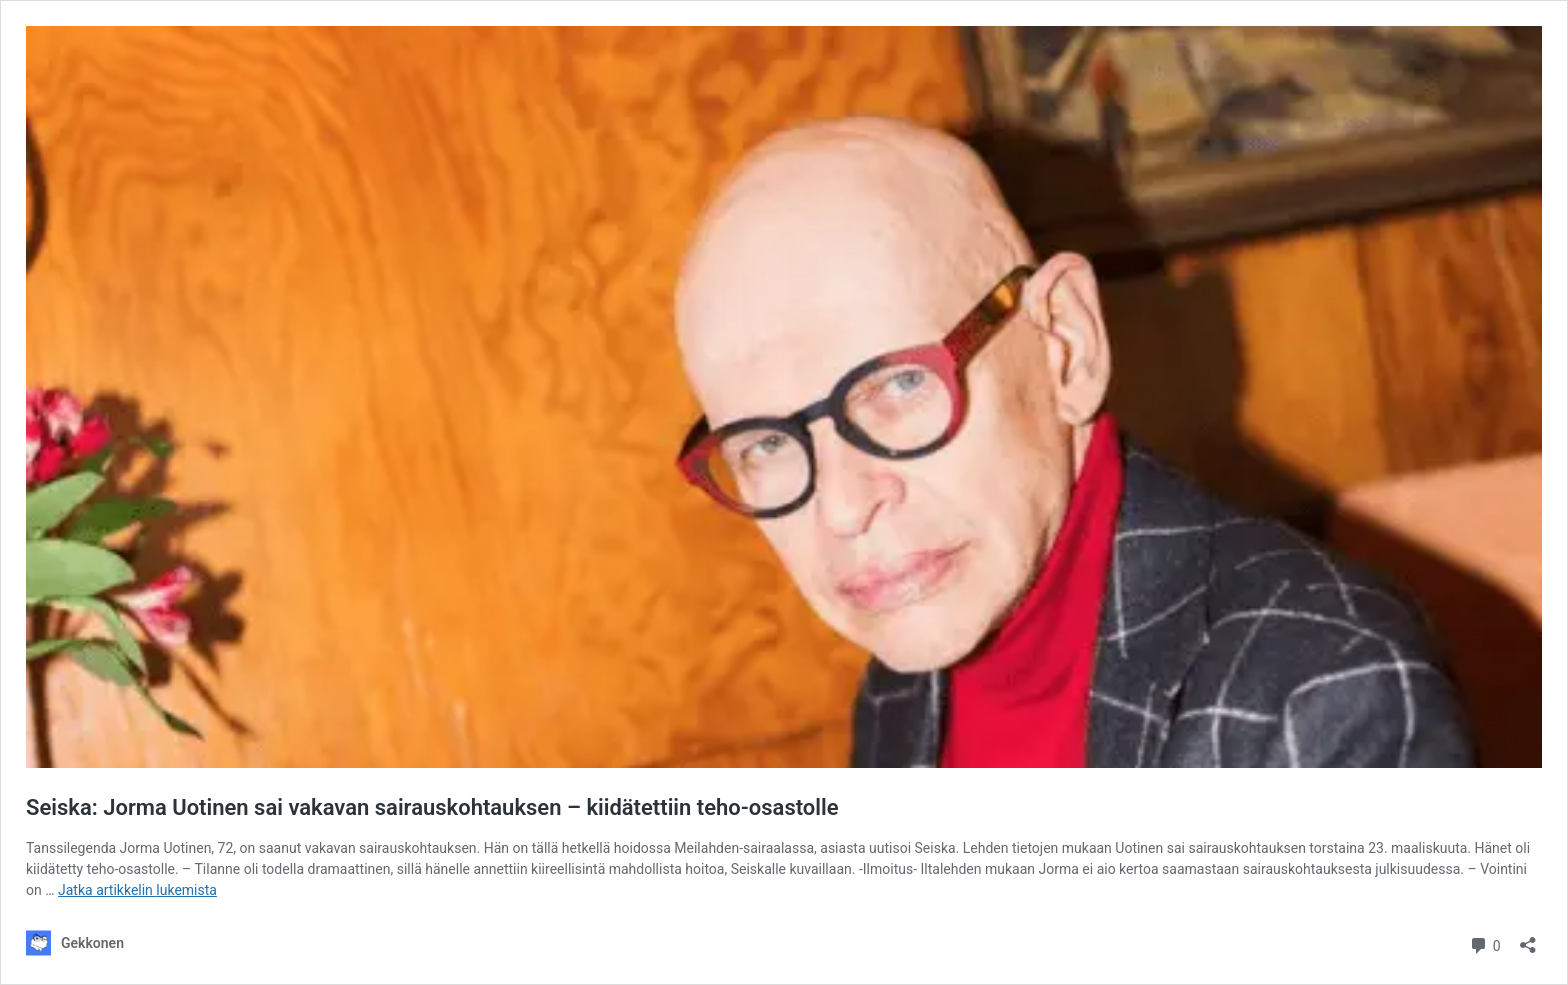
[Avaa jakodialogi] (1528, 938)
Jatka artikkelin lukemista (137, 890)
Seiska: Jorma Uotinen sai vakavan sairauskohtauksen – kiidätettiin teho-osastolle (432, 807)
